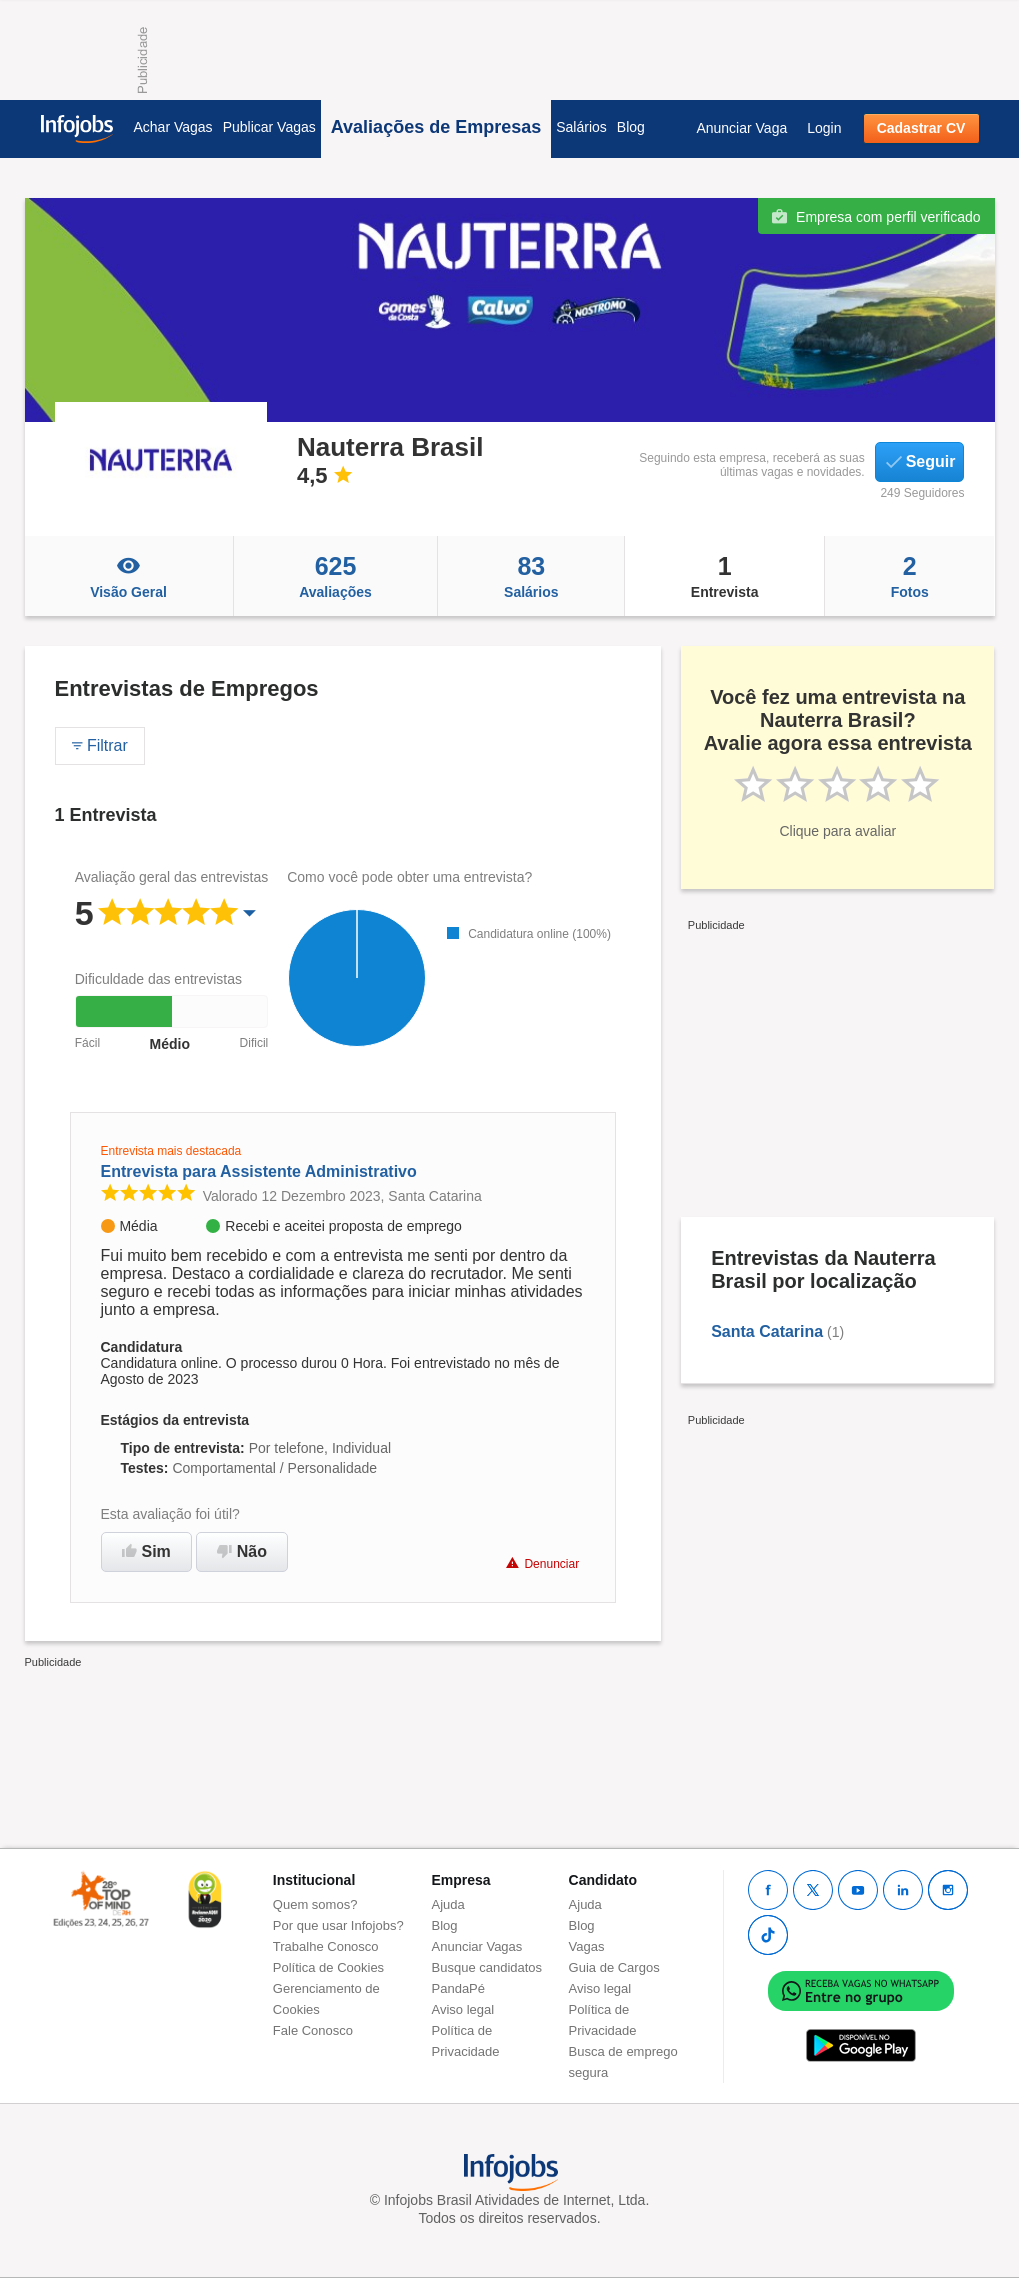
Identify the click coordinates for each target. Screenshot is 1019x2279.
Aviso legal (463, 2009)
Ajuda (448, 1904)
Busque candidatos (487, 1967)
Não (242, 1551)
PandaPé (459, 1988)
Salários (581, 127)
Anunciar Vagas (477, 1946)
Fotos (909, 576)
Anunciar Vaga (741, 128)
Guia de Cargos (614, 1967)
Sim (146, 1551)
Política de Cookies (328, 1967)
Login (824, 128)
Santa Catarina (767, 1331)
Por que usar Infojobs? (338, 1925)
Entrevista (724, 576)
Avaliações (336, 576)
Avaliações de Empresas (436, 127)
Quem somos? (315, 1904)
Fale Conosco (313, 2030)
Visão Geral (129, 576)
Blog (631, 127)
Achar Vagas (173, 127)
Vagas (587, 1946)
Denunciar (542, 1563)
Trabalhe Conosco (326, 1946)
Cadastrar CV (921, 128)
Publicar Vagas (269, 127)
